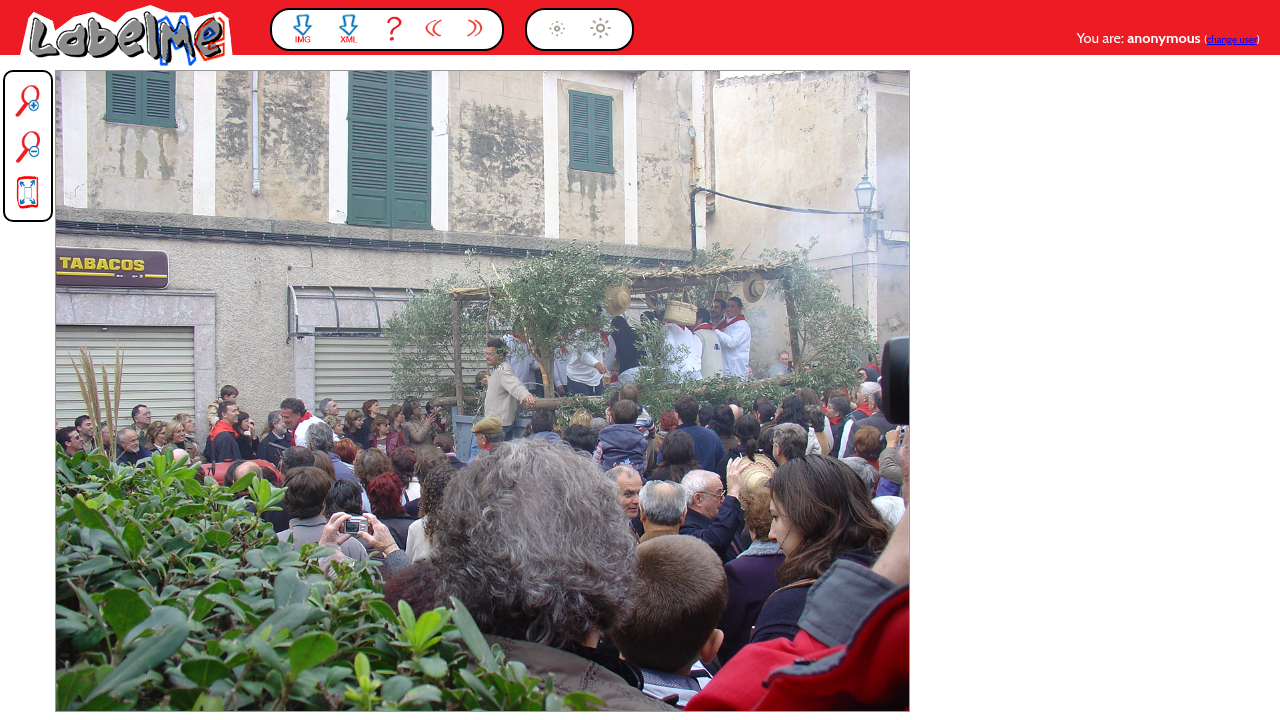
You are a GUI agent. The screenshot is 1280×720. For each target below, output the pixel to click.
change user (1232, 39)
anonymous (1165, 38)
